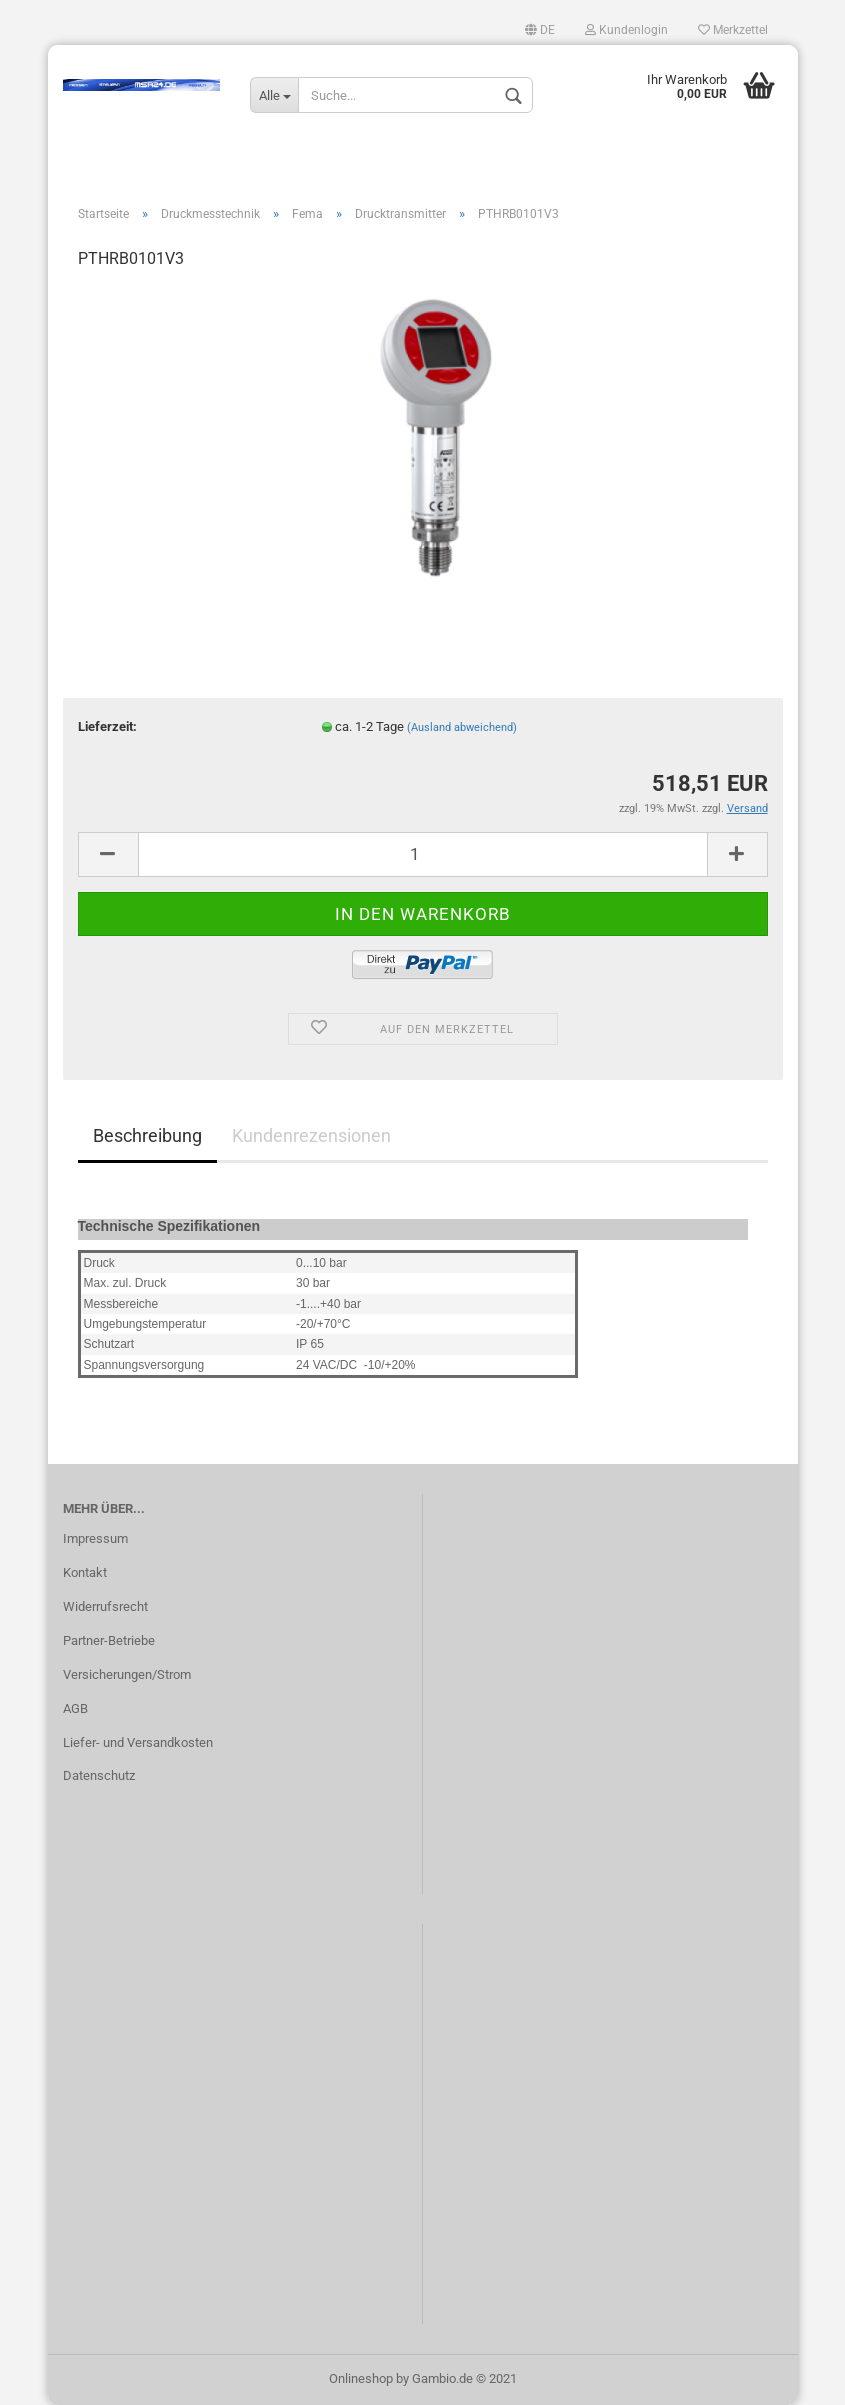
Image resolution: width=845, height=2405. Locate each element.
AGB (75, 1708)
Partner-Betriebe (109, 1640)
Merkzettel (733, 30)
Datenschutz (99, 1775)
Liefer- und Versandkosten (138, 1742)
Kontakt (85, 1572)
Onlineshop (361, 2378)
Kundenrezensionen (311, 1135)
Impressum (95, 1538)
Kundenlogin (626, 30)
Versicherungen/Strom (127, 1674)
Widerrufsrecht (105, 1606)
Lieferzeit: (107, 726)
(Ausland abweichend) (462, 727)
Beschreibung (147, 1135)
